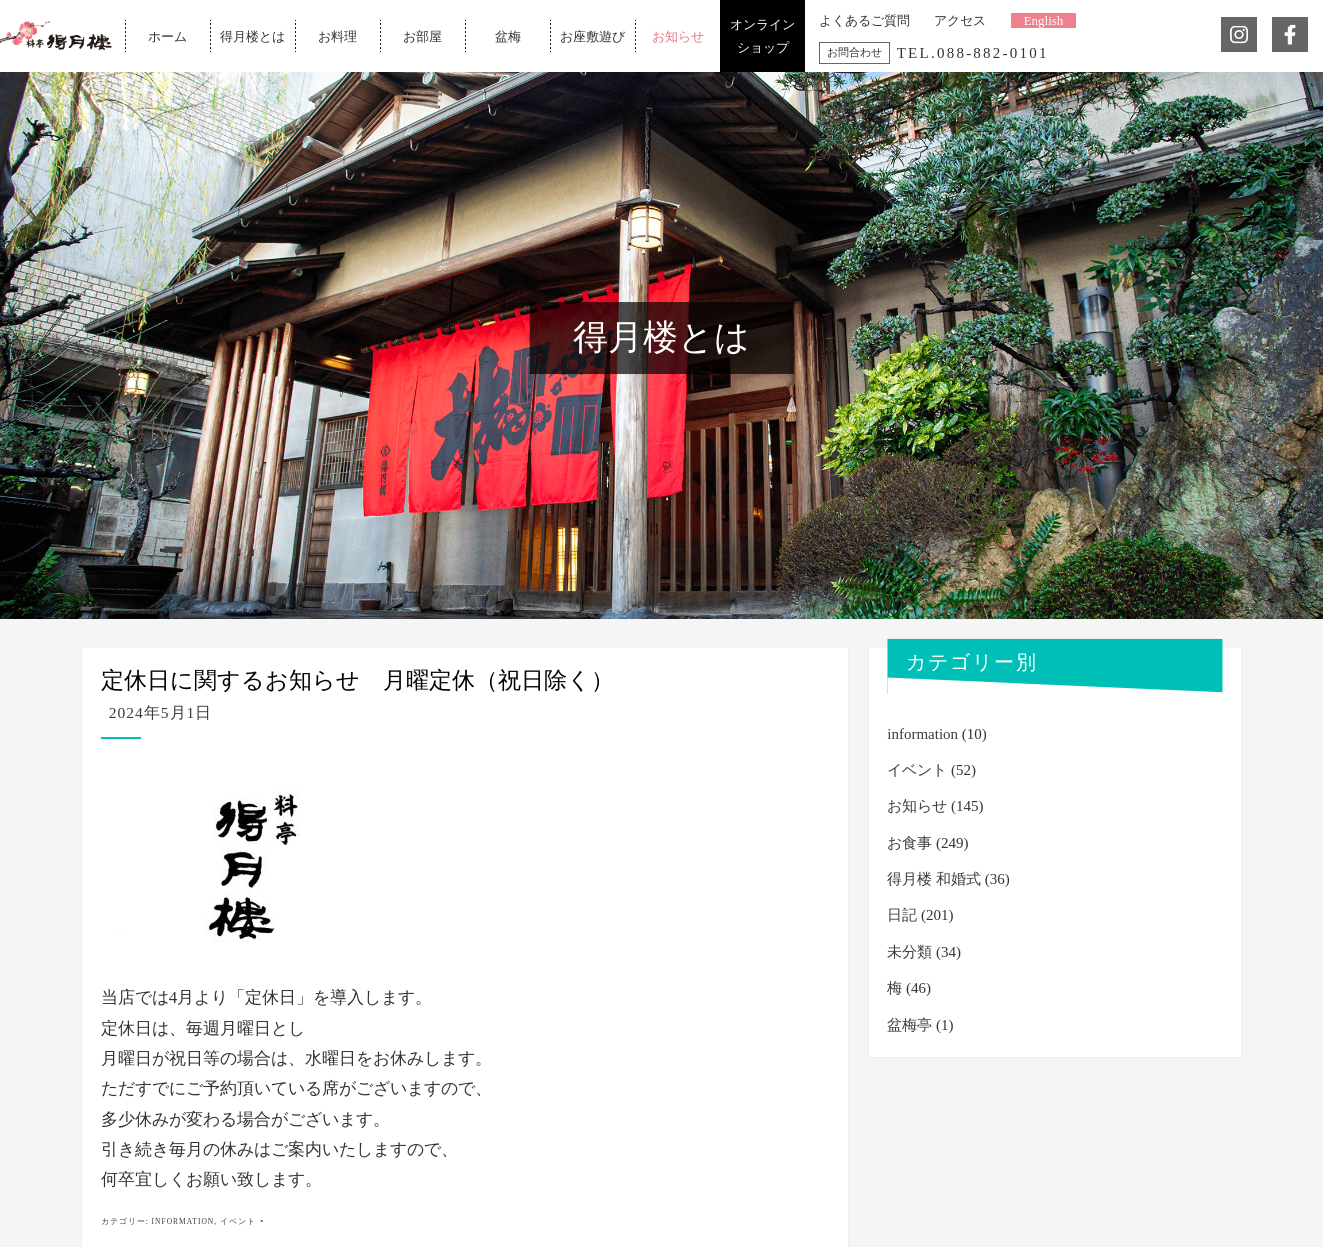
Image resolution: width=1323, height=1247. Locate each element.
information (183, 1221)
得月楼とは (252, 35)
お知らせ (678, 35)
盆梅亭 (909, 1025)
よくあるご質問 (864, 20)
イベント (238, 1221)
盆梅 (508, 35)
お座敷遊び (592, 35)
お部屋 (422, 35)
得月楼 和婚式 (934, 879)
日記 (902, 915)
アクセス (960, 20)
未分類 (909, 952)
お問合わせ (854, 52)
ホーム (167, 35)
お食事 (909, 843)
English (1044, 20)
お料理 (337, 35)
